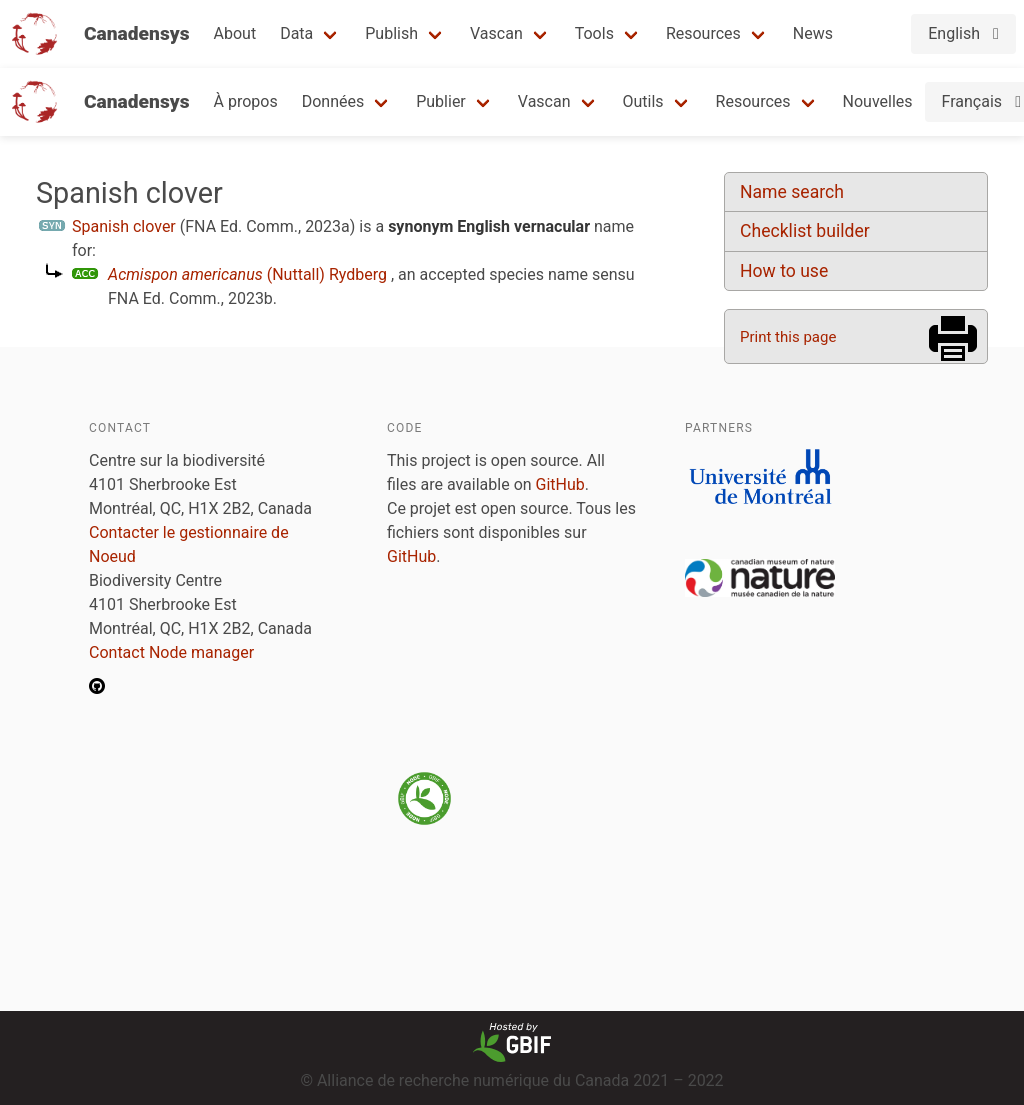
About (235, 33)
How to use (784, 271)
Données (333, 101)
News (813, 33)
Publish (391, 33)
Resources (703, 33)
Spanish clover (124, 226)
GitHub (560, 484)
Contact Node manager (171, 652)
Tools (594, 33)
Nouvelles (878, 101)
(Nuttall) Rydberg (247, 274)
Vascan (496, 33)
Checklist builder (805, 231)
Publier (441, 101)
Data (296, 33)
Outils (643, 101)
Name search (792, 192)
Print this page (788, 337)
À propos (246, 101)
